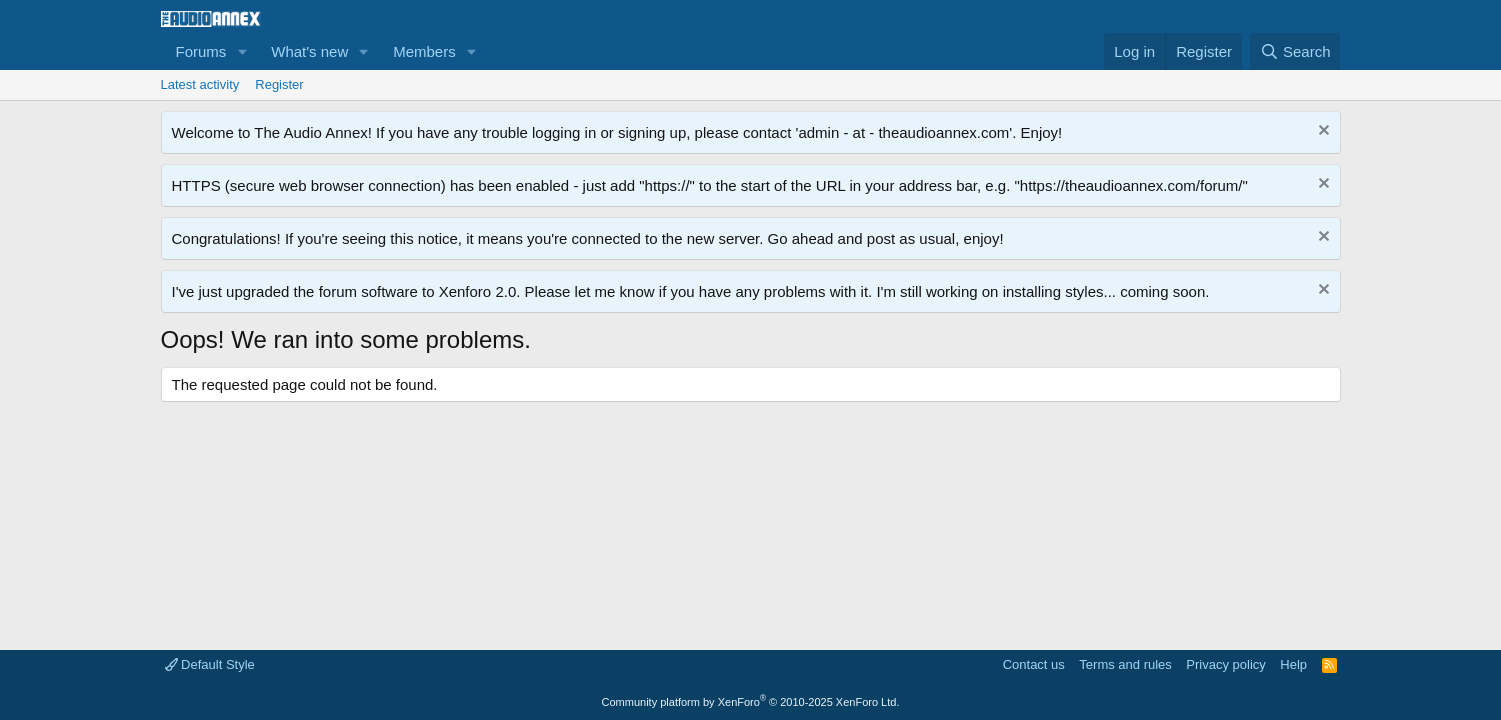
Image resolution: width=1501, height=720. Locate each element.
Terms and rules (1125, 664)
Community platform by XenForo (751, 702)
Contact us (1034, 664)
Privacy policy (1225, 664)
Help (1293, 664)
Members (424, 51)
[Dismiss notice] (1321, 132)
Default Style (210, 664)
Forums (201, 51)
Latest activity (200, 84)
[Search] (1295, 51)
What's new (309, 51)
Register (279, 84)
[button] (242, 51)
